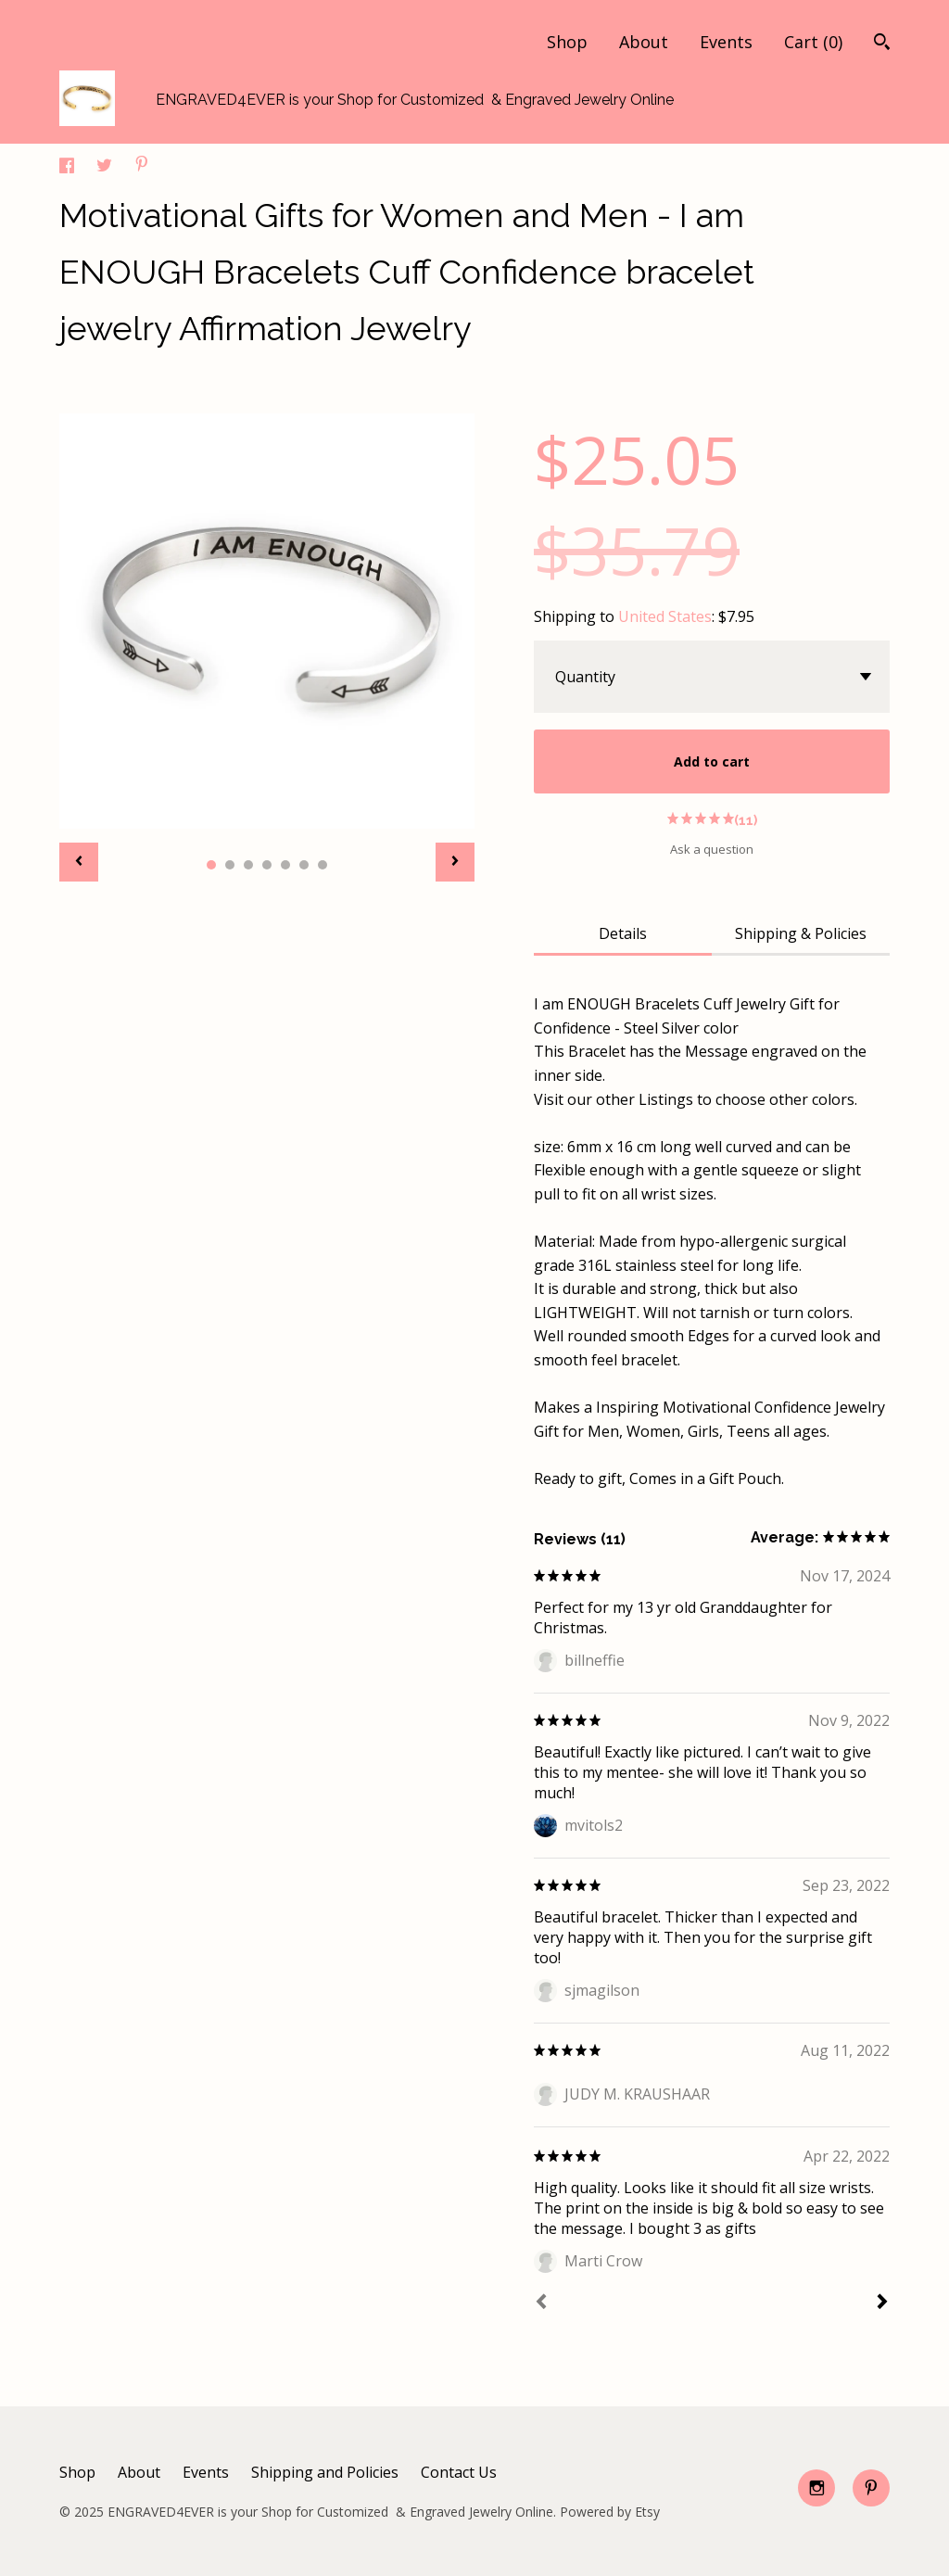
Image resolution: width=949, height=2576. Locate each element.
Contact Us (459, 2472)
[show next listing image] (455, 862)
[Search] (882, 44)
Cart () (813, 42)
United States (665, 616)
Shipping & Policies (801, 933)
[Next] (882, 2303)
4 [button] (267, 864)
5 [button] (285, 864)
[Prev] (541, 2303)
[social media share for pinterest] (141, 166)
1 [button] (211, 864)
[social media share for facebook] (68, 168)
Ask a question (711, 849)
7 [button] (322, 864)
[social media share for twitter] (106, 168)
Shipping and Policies (325, 2472)
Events (726, 42)
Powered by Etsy (610, 2511)
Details (623, 933)
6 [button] (304, 864)
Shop (567, 42)
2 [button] (229, 864)
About (643, 42)
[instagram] (816, 2487)
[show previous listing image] (78, 862)
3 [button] (248, 864)
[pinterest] (871, 2487)
